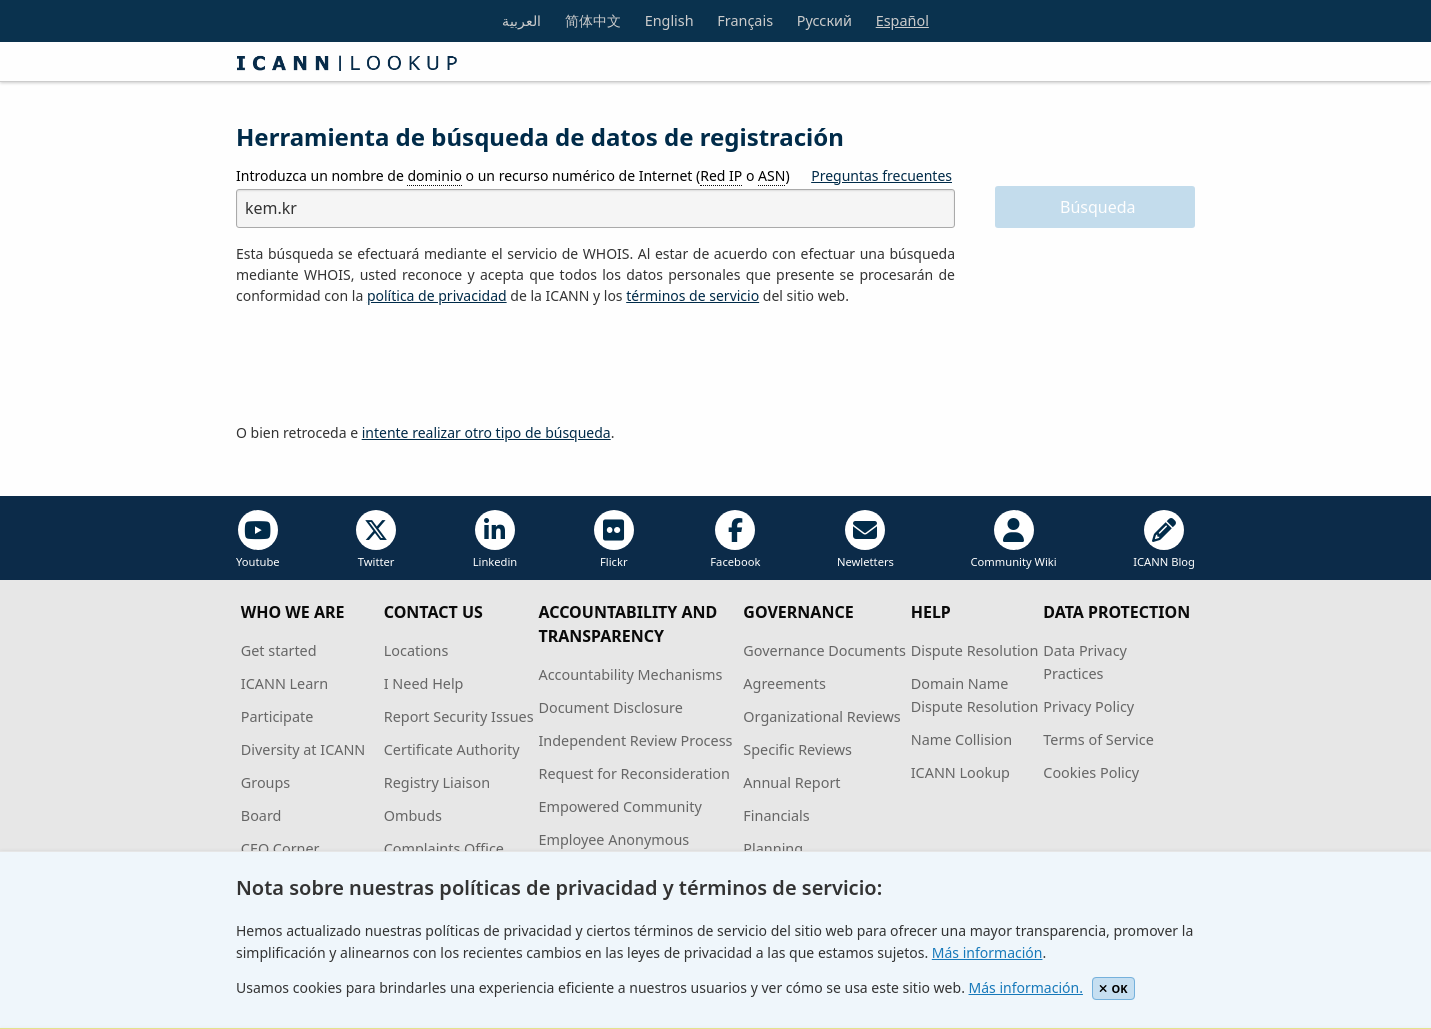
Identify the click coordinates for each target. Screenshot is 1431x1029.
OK (1113, 988)
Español (902, 20)
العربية (521, 20)
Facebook (735, 539)
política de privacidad (437, 295)
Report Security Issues (459, 716)
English (669, 20)
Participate (277, 716)
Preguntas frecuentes (881, 175)
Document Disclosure (610, 707)
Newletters (865, 539)
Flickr (614, 539)
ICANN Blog (1164, 539)
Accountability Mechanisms (630, 674)
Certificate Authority (452, 749)
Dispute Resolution (975, 650)
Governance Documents (824, 650)
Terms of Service (1098, 739)
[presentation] (388, 365)
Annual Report (791, 782)
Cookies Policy (1091, 772)
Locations (416, 650)
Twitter (376, 539)
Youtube (258, 539)
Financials (776, 815)
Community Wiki (1013, 539)
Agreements (784, 683)
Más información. (1026, 987)
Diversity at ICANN (303, 749)
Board (261, 815)
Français (745, 20)
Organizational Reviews (821, 716)
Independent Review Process (635, 740)
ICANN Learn (284, 683)
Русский (824, 20)
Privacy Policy (1088, 706)
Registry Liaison (437, 782)
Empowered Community (619, 806)
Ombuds (413, 815)
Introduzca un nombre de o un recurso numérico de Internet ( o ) (513, 176)
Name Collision (961, 739)
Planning (773, 848)
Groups (265, 782)
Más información (987, 952)
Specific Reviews (797, 749)
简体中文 (593, 20)
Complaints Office (444, 848)
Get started (279, 650)
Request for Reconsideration (633, 773)
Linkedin (495, 539)
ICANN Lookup (960, 772)
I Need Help (424, 683)
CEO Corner (280, 848)
